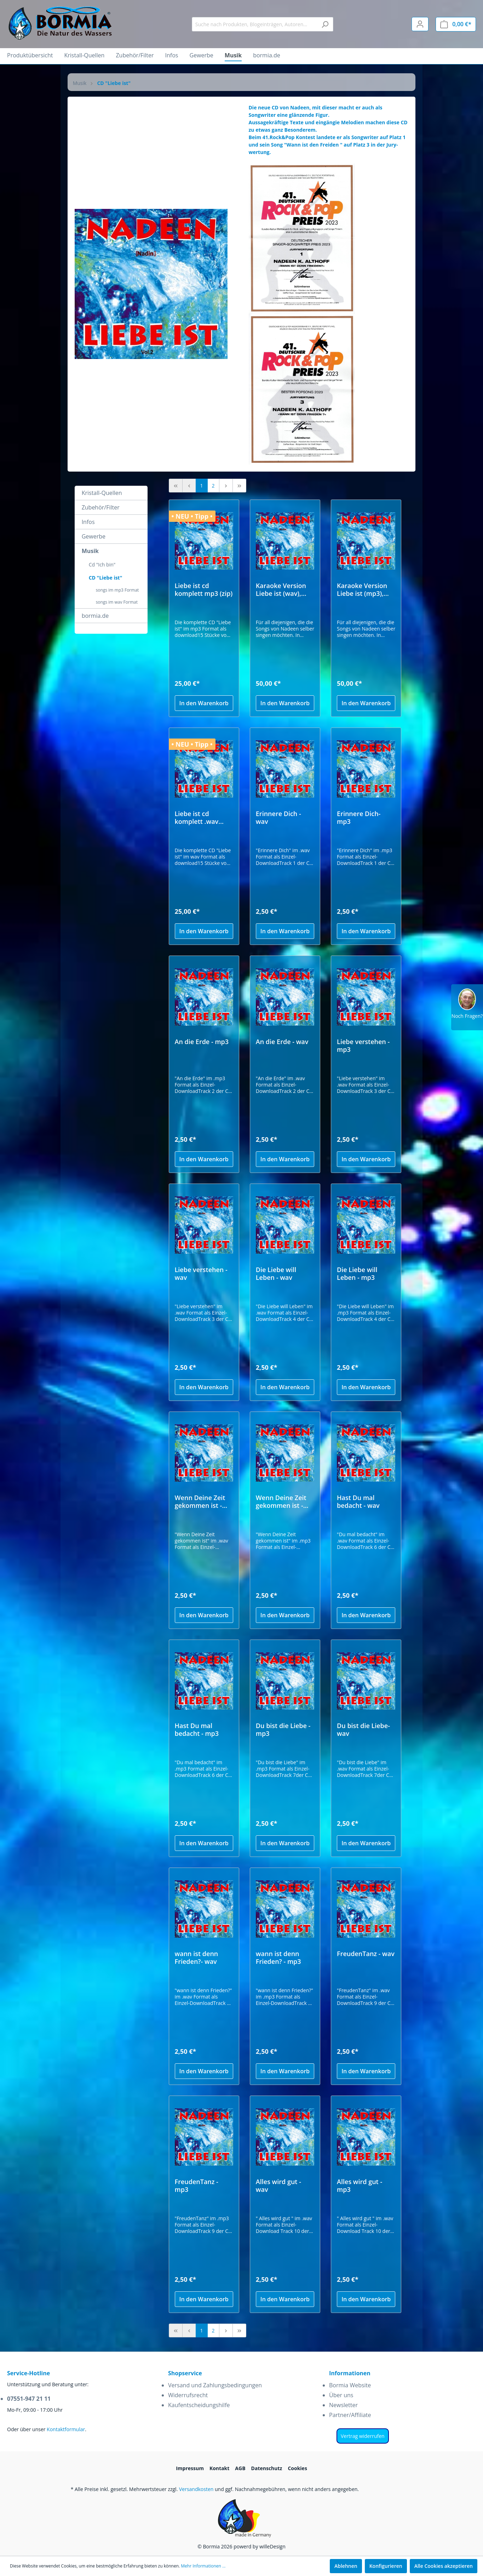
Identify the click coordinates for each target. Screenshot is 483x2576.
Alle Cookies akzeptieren (443, 2566)
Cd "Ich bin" (102, 564)
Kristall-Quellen (102, 493)
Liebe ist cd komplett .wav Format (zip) (197, 817)
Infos (88, 522)
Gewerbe (93, 536)
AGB (240, 2468)
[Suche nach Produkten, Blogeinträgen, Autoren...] (254, 24)
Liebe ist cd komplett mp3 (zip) (204, 589)
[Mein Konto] (420, 24)
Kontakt (219, 2468)
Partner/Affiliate (350, 2415)
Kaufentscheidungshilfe (199, 2405)
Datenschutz (266, 2468)
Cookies (297, 2468)
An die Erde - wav (282, 1042)
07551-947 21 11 (29, 2399)
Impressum (190, 2468)
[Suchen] (325, 24)
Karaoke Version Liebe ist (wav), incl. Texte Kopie (281, 589)
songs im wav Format (117, 602)
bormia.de (95, 616)
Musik (90, 551)
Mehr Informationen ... (203, 2566)
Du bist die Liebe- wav (363, 1729)
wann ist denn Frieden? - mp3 (278, 1957)
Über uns (341, 2395)
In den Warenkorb (204, 703)
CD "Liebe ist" (105, 577)
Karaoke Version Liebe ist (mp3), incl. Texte (362, 589)
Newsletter (343, 2405)
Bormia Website (350, 2385)
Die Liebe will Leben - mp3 (357, 1273)
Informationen (349, 2373)
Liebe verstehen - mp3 (363, 1045)
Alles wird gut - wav (278, 2185)
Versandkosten (196, 2489)
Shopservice (185, 2373)
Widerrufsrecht (188, 2395)
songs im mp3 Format (117, 590)
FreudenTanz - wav (366, 1954)
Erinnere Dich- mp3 (358, 817)
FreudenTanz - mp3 (196, 2185)
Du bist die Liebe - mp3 (283, 1729)
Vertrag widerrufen (363, 2436)
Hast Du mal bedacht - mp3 (197, 1729)
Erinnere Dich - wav (278, 817)
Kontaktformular (66, 2429)
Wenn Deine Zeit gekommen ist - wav (200, 1501)
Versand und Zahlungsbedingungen (215, 2385)
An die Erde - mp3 (202, 1042)
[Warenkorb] (456, 24)
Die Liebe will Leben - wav (276, 1273)
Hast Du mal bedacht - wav (358, 1501)
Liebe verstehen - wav (201, 1273)
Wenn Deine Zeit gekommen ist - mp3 (281, 1501)
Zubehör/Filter (101, 507)
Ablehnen (345, 2566)
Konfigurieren (385, 2566)
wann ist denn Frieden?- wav (196, 1957)
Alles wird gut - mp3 (359, 2185)
